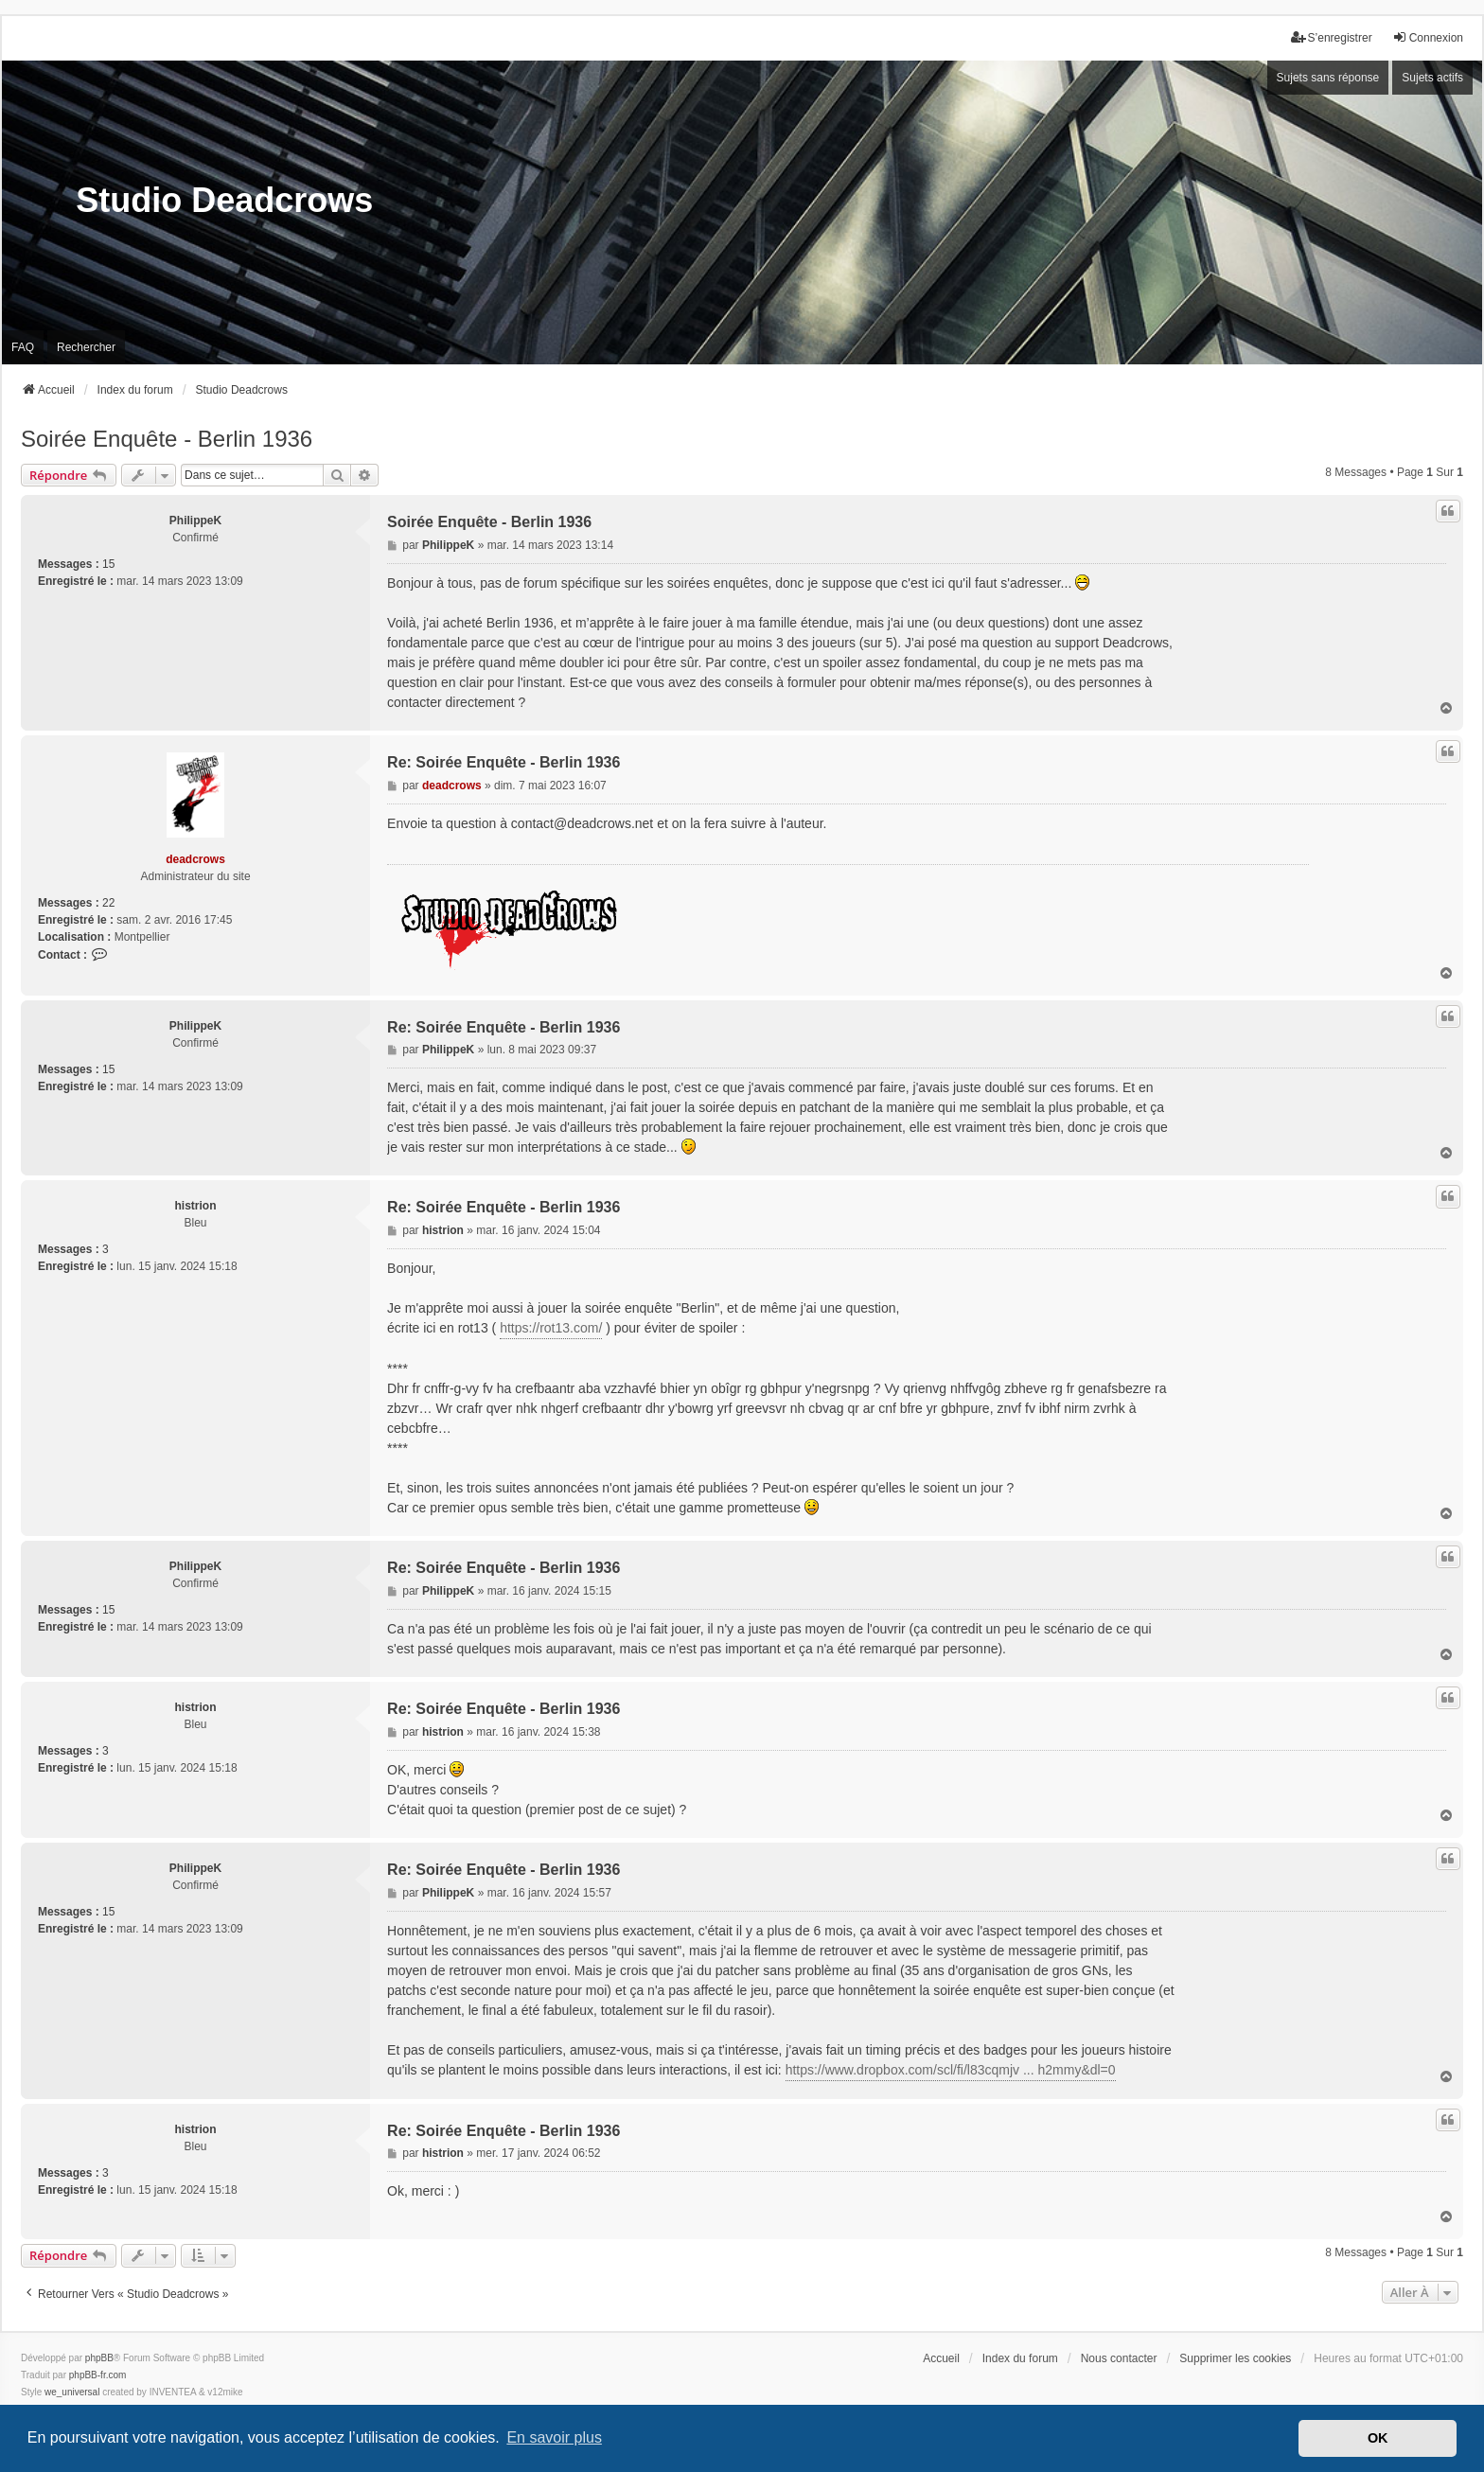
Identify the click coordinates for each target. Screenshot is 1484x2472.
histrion (196, 1205)
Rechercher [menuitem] (86, 347)
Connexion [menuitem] (1427, 37)
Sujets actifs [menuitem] (1432, 77)
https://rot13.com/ (551, 1327)
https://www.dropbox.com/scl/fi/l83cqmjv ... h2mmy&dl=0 (951, 2069)
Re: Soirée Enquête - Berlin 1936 (503, 762)
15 (108, 564)
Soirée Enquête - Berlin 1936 (166, 438)
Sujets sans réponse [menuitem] (1328, 77)
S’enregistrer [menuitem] (1331, 37)
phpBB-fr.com (98, 2375)
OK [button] (1378, 2438)
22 (108, 902)
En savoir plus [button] (554, 2437)
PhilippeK (195, 520)
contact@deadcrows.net (582, 823)
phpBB (99, 2358)
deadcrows (195, 859)
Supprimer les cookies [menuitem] (1235, 2358)
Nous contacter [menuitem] (1119, 2358)
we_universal (71, 2392)
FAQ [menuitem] (22, 347)
